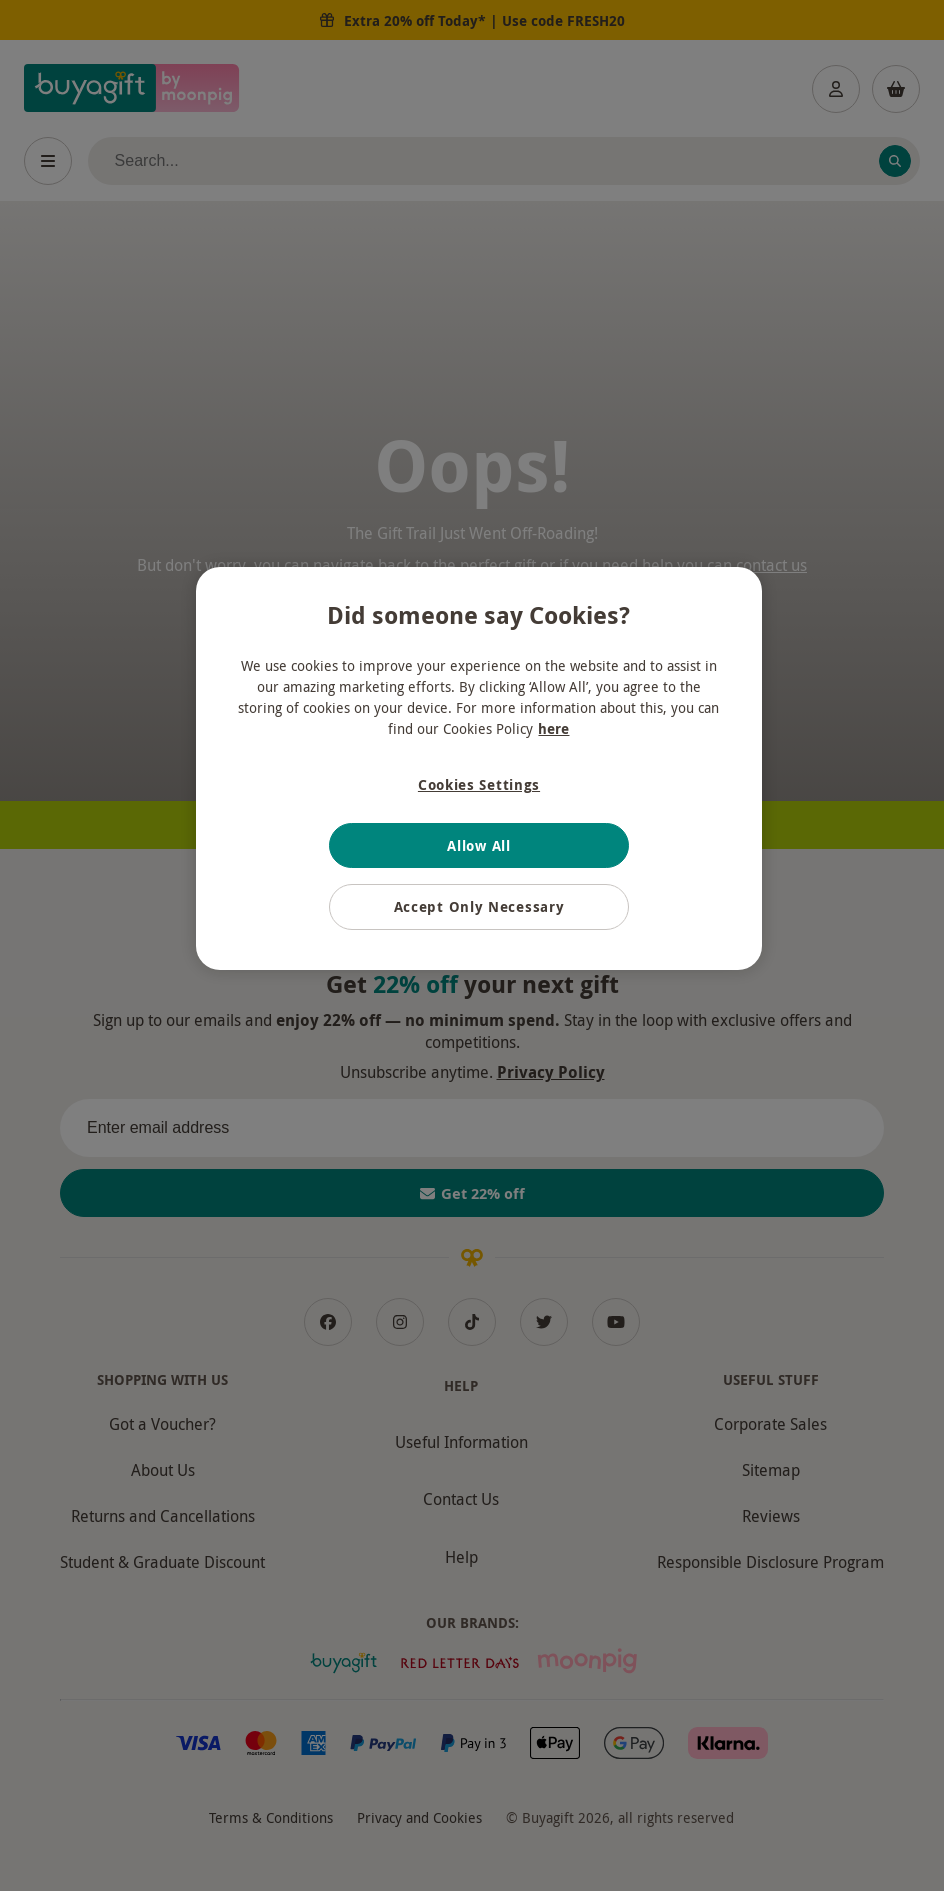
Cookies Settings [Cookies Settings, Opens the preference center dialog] (479, 784)
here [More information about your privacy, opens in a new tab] (553, 728)
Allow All (478, 845)
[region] (479, 768)
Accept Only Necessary (479, 906)
